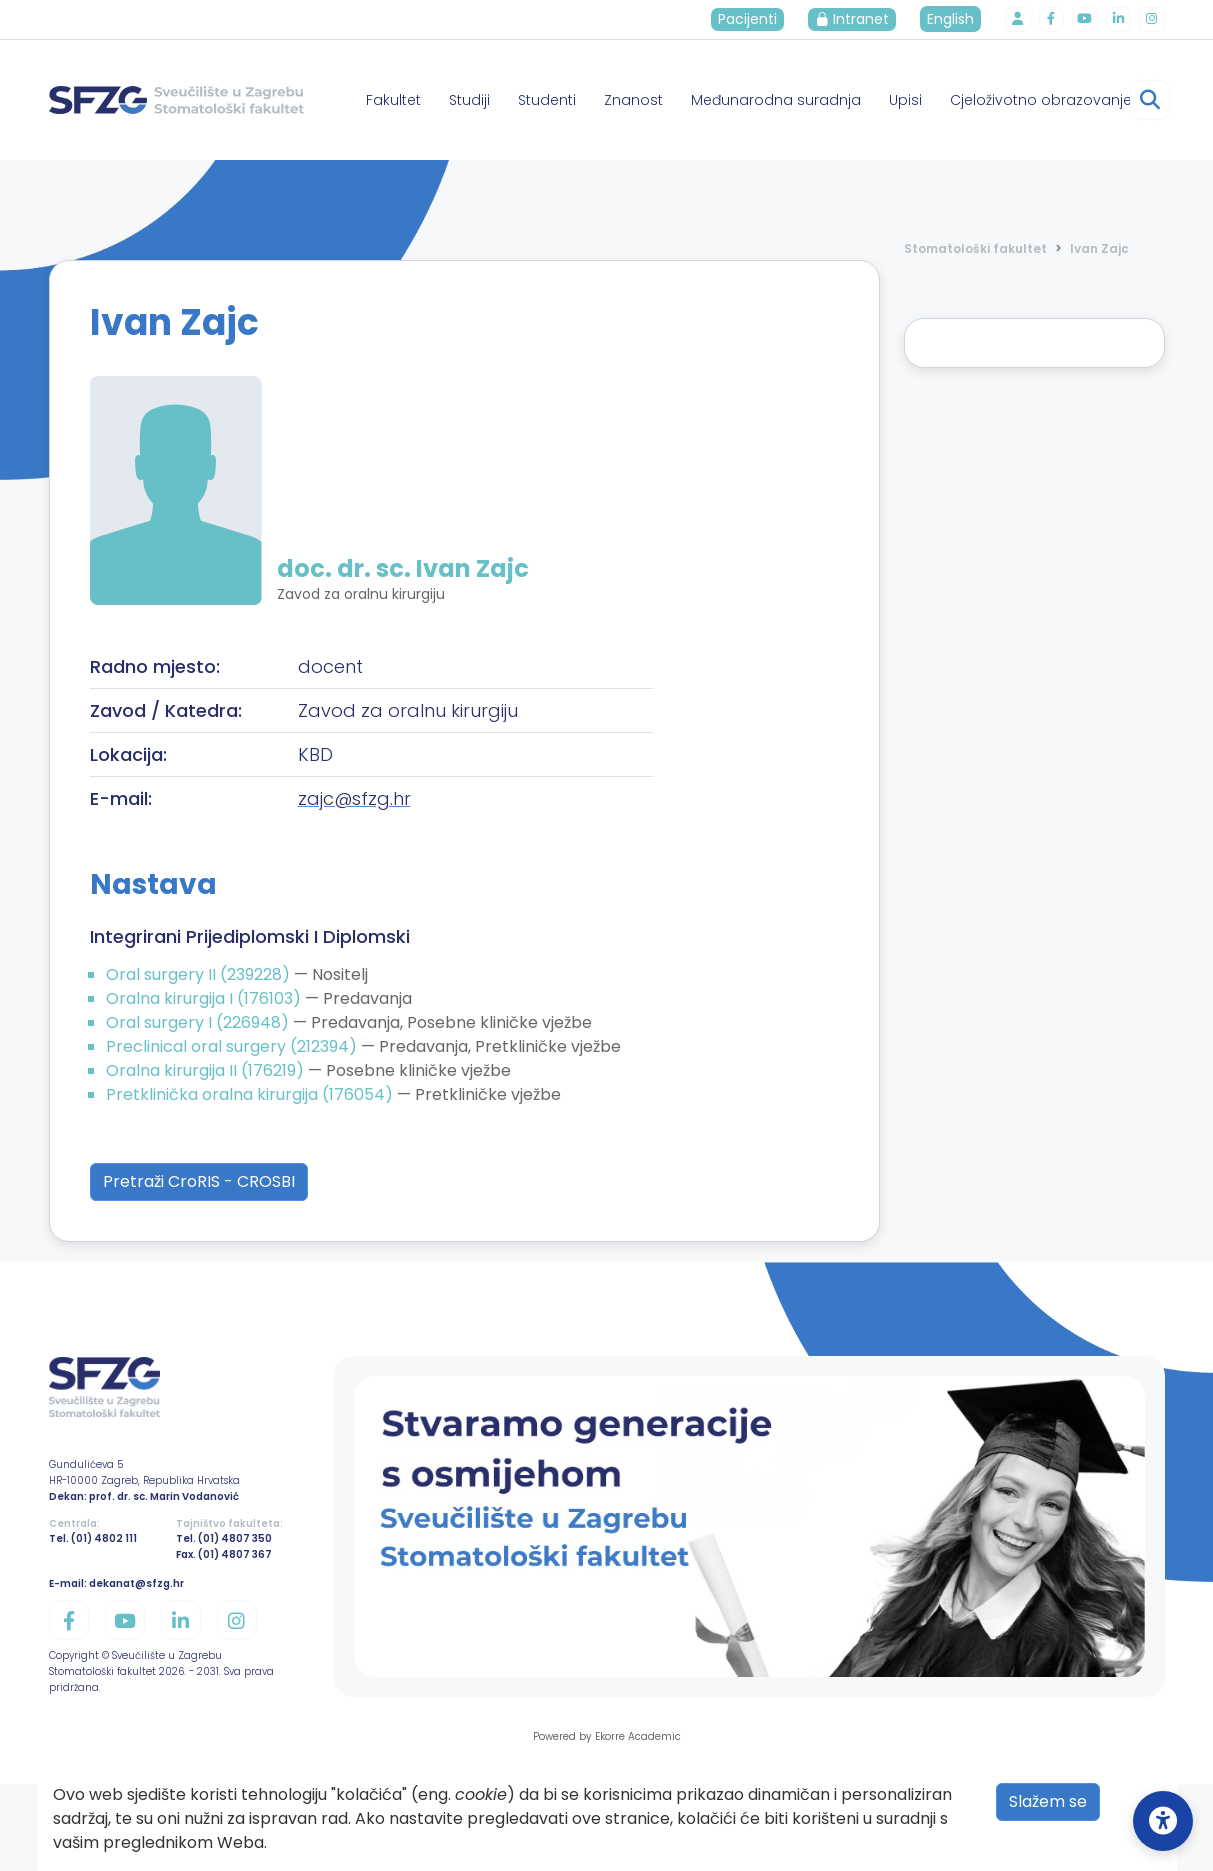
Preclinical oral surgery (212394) (233, 1046)
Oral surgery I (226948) (199, 1022)
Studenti (547, 100)
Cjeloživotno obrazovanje (1041, 100)
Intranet (860, 19)
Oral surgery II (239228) (200, 974)
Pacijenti (755, 19)
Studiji (469, 100)
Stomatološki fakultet (975, 248)
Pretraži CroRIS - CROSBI (199, 1181)
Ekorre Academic (638, 1736)
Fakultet (393, 100)
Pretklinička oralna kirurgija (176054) (251, 1094)
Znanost (633, 100)
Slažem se (1048, 1801)
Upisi (905, 100)
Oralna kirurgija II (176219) (207, 1070)
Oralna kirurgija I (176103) (205, 998)
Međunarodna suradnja (776, 100)
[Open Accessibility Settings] (1163, 1821)
